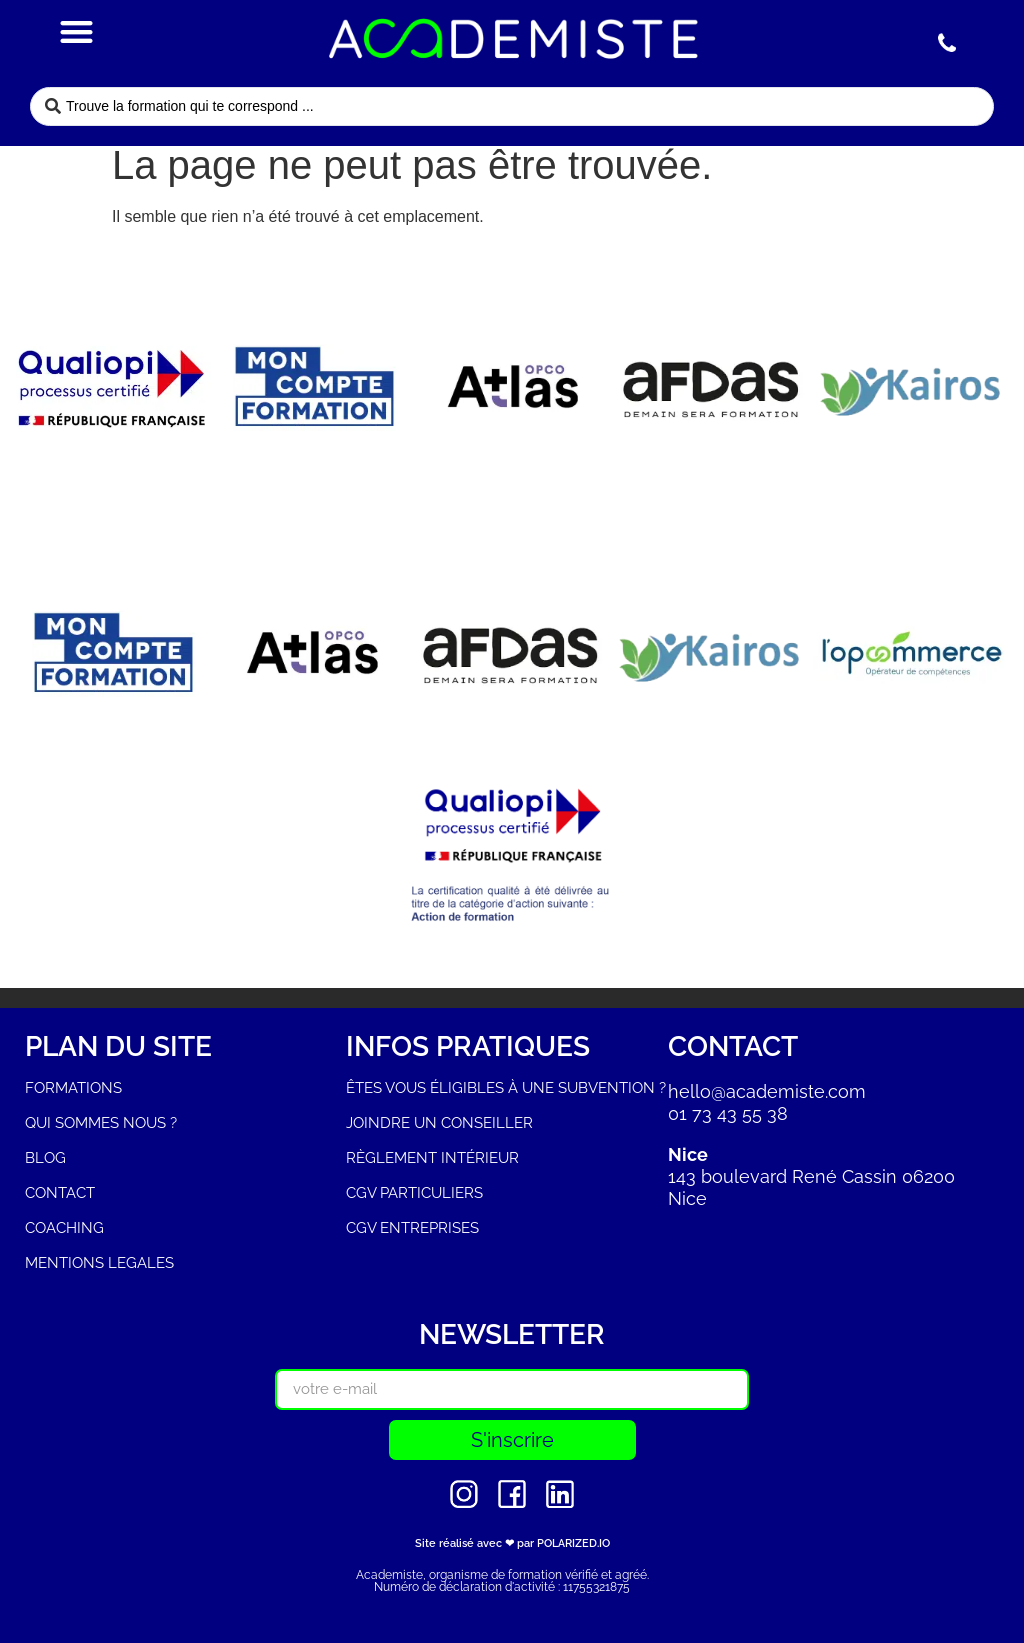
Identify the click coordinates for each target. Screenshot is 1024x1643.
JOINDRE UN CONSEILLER (439, 1123)
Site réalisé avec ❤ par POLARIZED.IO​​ (512, 1543)
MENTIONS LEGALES (99, 1263)
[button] (77, 31)
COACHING (64, 1228)
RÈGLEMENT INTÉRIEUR (432, 1158)
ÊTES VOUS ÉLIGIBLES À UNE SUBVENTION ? (506, 1088)
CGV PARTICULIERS (414, 1193)
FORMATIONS (73, 1088)
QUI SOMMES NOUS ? (101, 1123)
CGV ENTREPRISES (412, 1228)
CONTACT (60, 1193)
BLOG (45, 1158)
